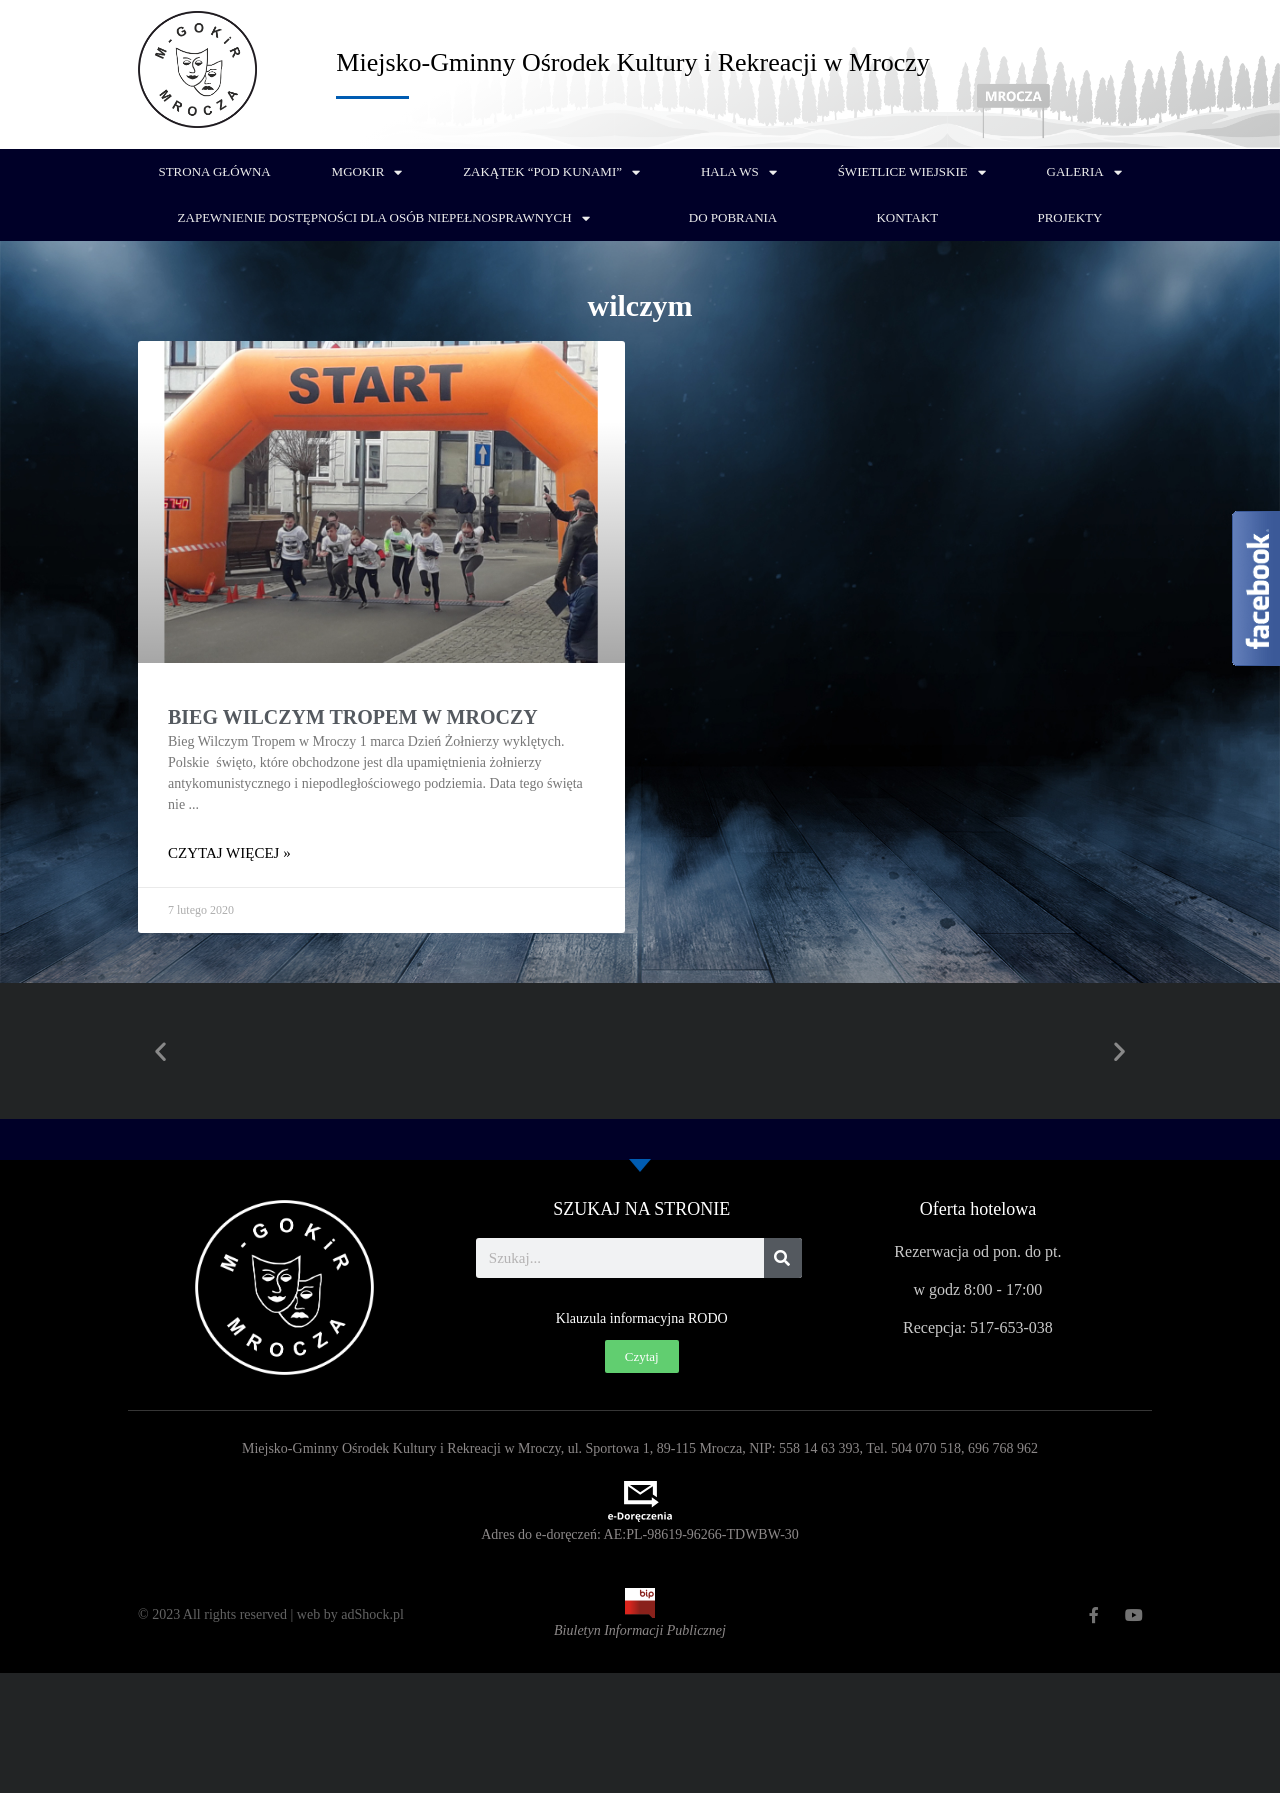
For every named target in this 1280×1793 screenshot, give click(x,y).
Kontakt (907, 217)
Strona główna (214, 171)
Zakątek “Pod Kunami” (551, 172)
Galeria (1084, 172)
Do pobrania (733, 217)
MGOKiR (367, 172)
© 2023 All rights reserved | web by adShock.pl (271, 1614)
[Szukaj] (783, 1258)
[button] (160, 1051)
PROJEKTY (1069, 217)
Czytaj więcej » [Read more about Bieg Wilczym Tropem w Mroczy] (229, 853)
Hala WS (739, 172)
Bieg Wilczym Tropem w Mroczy (353, 717)
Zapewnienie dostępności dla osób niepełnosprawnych (384, 218)
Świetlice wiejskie (912, 172)
